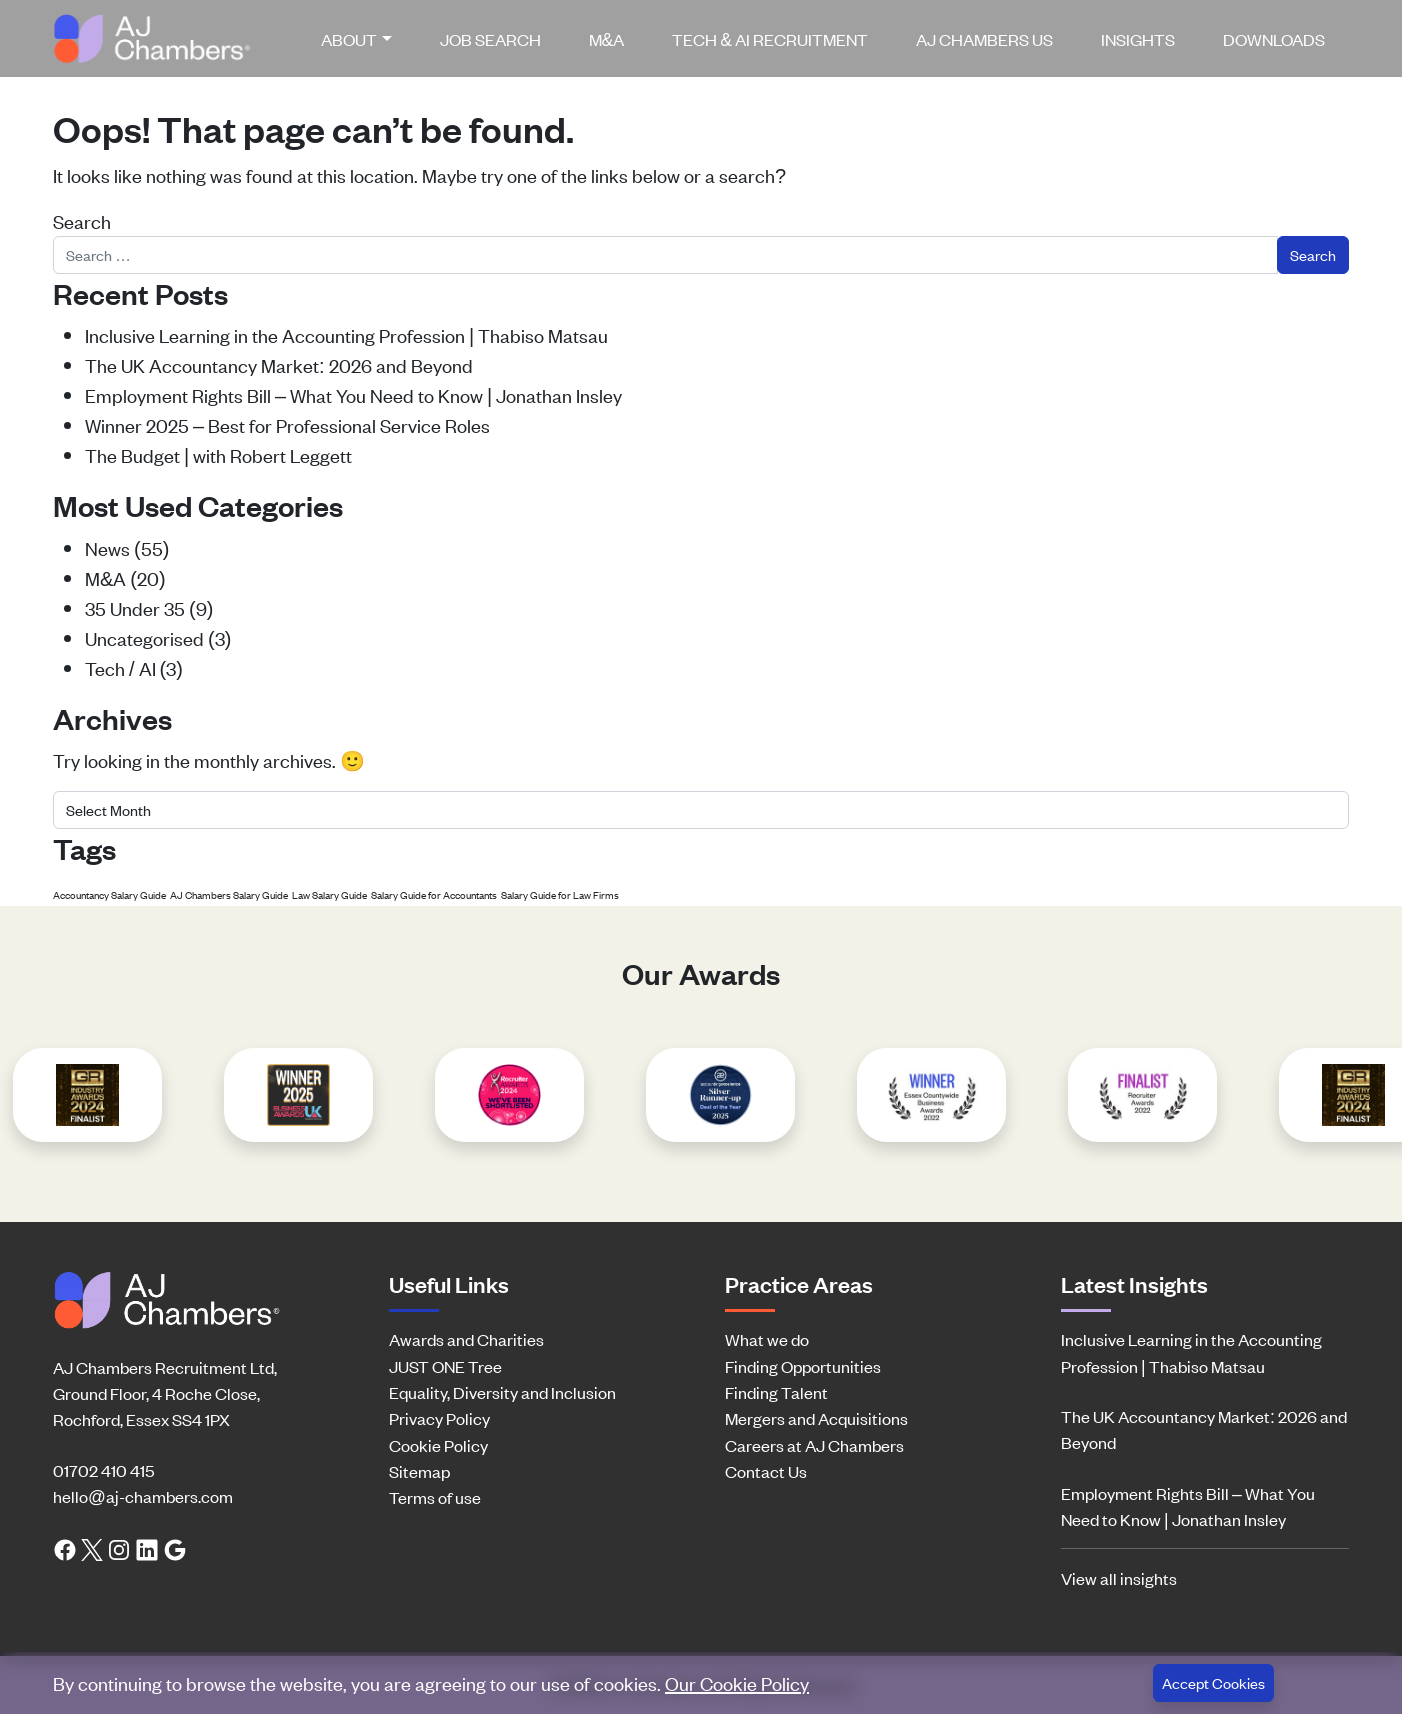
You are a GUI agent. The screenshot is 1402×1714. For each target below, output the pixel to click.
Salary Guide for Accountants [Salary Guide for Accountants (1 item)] (434, 894)
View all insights (1119, 1578)
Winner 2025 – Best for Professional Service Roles (287, 424)
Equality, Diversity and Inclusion (502, 1392)
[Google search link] (175, 1548)
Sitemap (419, 1471)
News (107, 547)
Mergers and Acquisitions (816, 1418)
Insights (1138, 39)
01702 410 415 (103, 1470)
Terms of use (435, 1497)
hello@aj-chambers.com (143, 1496)
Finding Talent (776, 1392)
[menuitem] (364, 39)
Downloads (1274, 39)
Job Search (490, 39)
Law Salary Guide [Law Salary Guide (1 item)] (329, 894)
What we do (767, 1339)
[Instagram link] (119, 1548)
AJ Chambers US (984, 39)
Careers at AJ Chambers (814, 1445)
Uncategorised (144, 637)
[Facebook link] (65, 1548)
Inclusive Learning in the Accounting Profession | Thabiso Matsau (346, 334)
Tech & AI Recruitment (770, 39)
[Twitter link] (92, 1548)
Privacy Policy (439, 1418)
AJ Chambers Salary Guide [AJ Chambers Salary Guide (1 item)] (229, 894)
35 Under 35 (135, 607)
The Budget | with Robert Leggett (218, 454)
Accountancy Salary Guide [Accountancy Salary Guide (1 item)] (109, 894)
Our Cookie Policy (737, 1682)
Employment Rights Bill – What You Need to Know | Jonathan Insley (353, 394)
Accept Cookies (1213, 1682)
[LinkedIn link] (147, 1548)
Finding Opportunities (803, 1366)
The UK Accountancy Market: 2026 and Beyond (279, 364)
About (349, 39)
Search (82, 220)
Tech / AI (120, 667)
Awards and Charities (466, 1339)
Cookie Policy (438, 1445)
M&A (607, 39)
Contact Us (766, 1471)
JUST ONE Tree (445, 1366)
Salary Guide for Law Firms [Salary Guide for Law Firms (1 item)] (560, 894)
